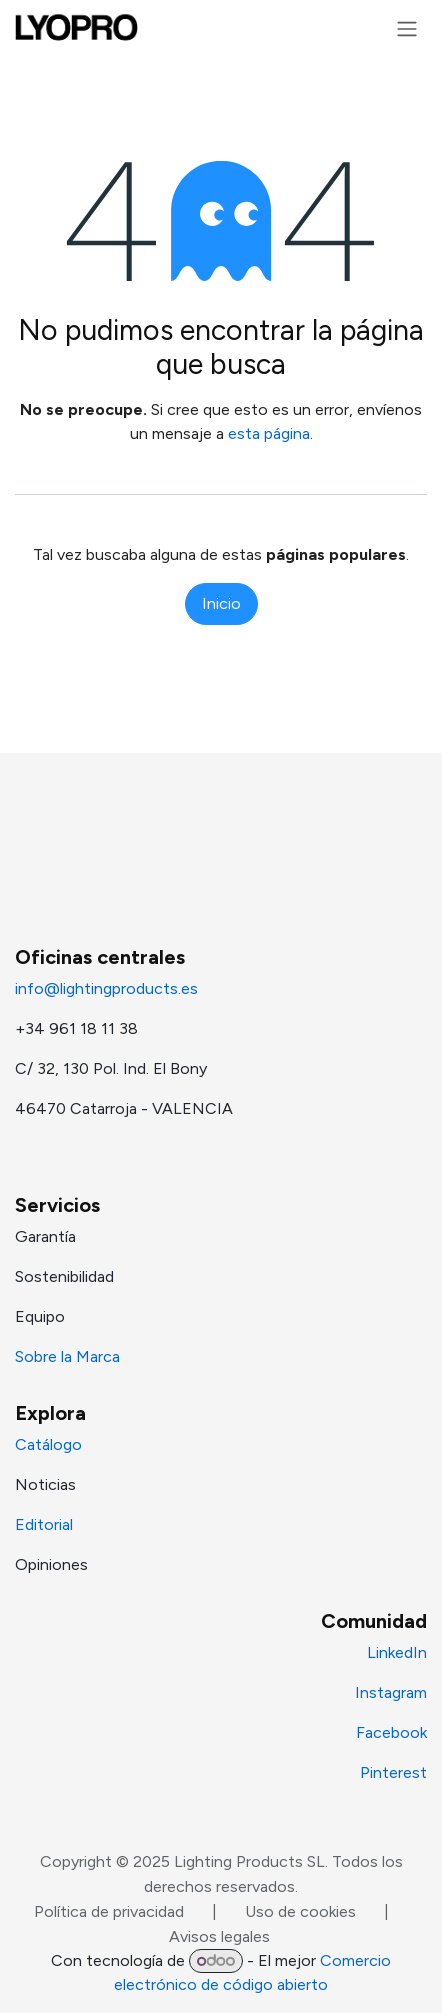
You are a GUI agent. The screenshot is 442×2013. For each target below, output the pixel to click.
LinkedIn (397, 1652)
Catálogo (48, 1444)
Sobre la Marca (67, 1356)
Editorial (44, 1524)
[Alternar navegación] (407, 28)
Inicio (221, 603)
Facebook (391, 1732)
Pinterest (393, 1772)
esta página (269, 433)
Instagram (391, 1692)
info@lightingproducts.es (106, 988)
